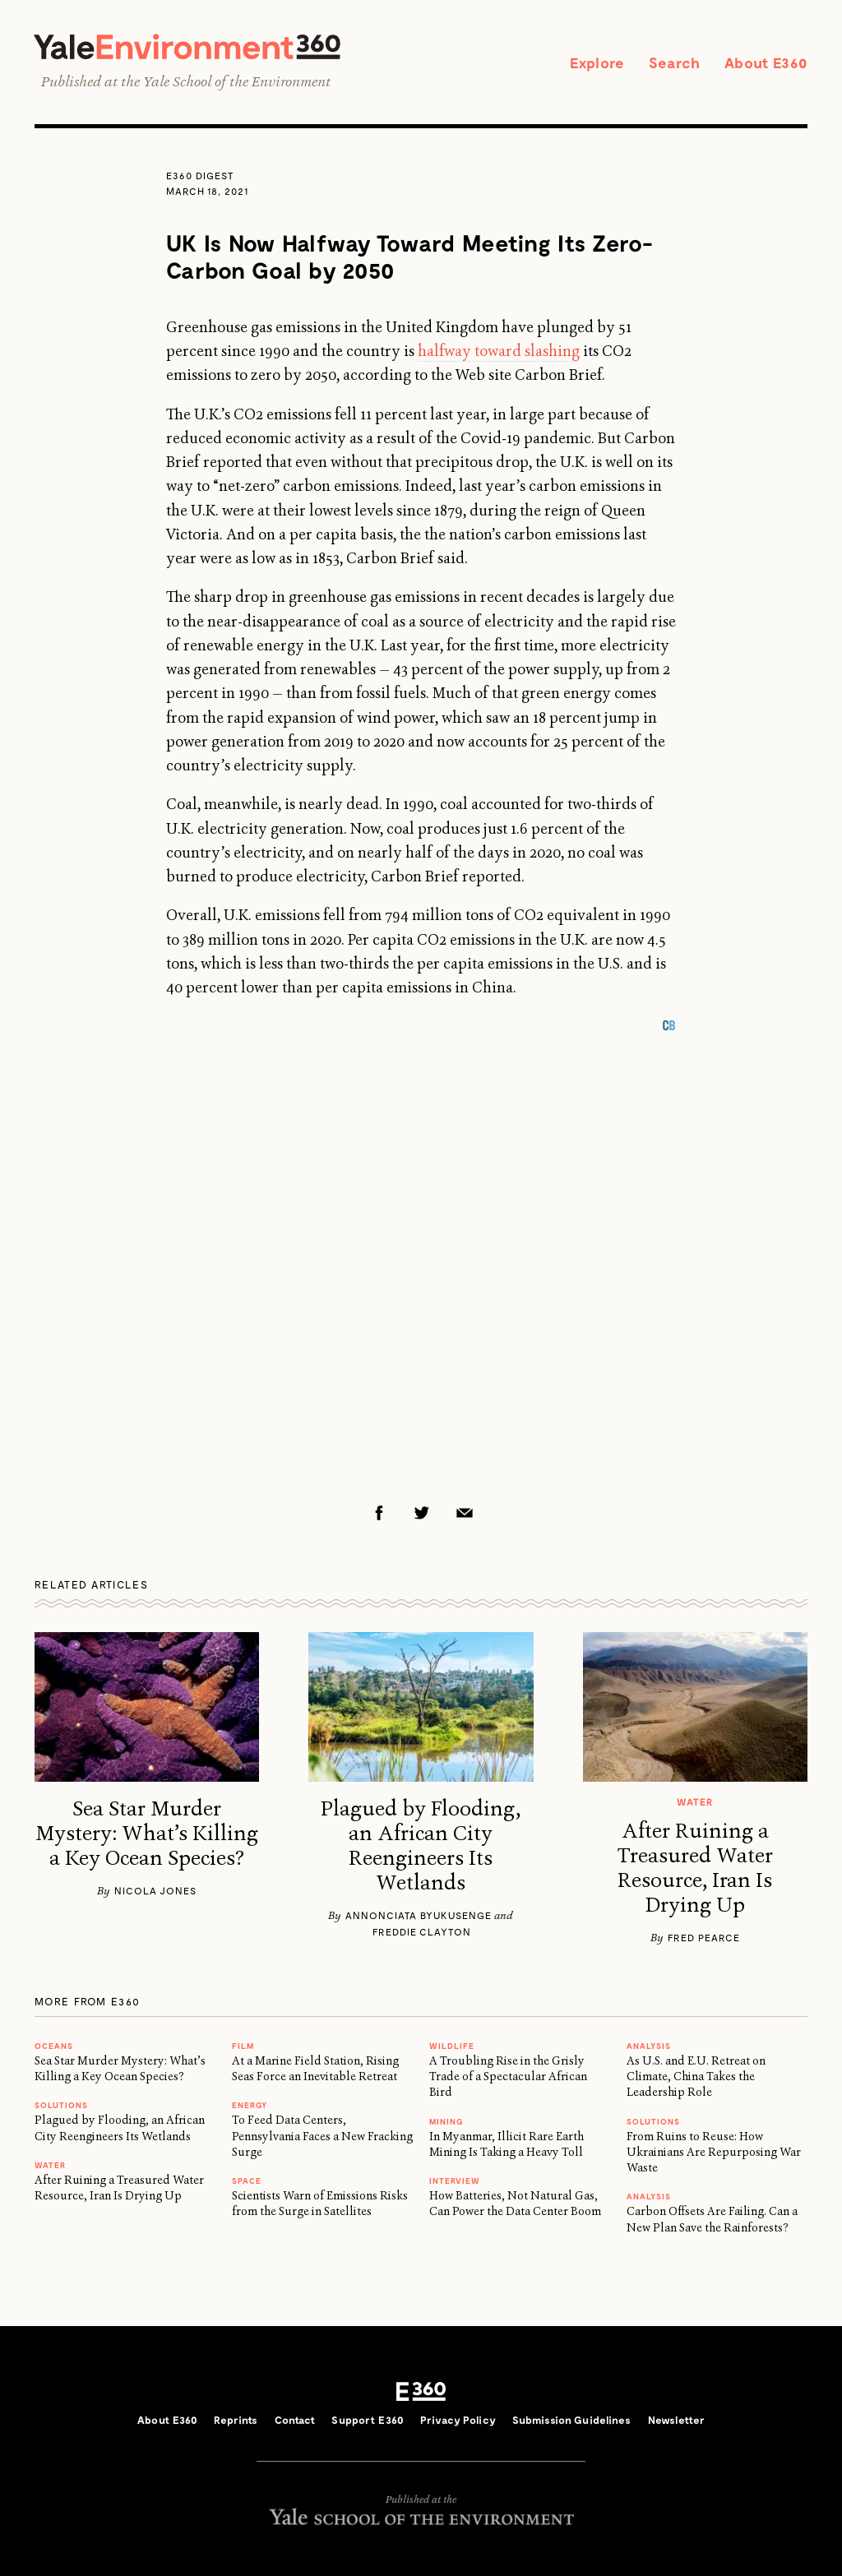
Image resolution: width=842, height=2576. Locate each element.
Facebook (379, 1513)
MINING (446, 2121)
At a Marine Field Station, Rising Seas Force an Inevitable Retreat (315, 2068)
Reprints (235, 2419)
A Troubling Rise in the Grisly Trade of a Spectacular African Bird (508, 2076)
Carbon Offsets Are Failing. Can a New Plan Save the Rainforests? (712, 2219)
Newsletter (676, 2419)
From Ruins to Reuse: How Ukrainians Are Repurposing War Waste (714, 2152)
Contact (295, 2419)
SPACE (246, 2180)
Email (464, 1513)
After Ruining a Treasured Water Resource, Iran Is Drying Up (695, 1868)
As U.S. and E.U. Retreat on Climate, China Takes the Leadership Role (696, 2076)
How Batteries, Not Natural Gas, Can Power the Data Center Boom (515, 2203)
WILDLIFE (451, 2046)
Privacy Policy (458, 2419)
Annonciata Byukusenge (418, 1915)
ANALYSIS (649, 2046)
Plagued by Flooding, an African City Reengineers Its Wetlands (420, 1846)
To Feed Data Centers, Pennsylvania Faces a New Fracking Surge (322, 2135)
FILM (243, 2046)
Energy (249, 2105)
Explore (597, 62)
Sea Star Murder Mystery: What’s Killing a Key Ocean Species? (146, 1834)
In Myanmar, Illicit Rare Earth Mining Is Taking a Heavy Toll (506, 2144)
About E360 (765, 62)
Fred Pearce (704, 1937)
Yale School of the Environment (237, 81)
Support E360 (367, 2419)
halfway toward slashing (499, 351)
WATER (50, 2165)
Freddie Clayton (421, 1931)
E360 (421, 2391)
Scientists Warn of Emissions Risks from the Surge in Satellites (320, 2203)
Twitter (422, 1513)
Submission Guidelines (572, 2419)
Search (674, 62)
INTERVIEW (454, 2180)
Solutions (61, 2105)
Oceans (54, 2046)
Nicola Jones (155, 1890)
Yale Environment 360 (187, 46)
